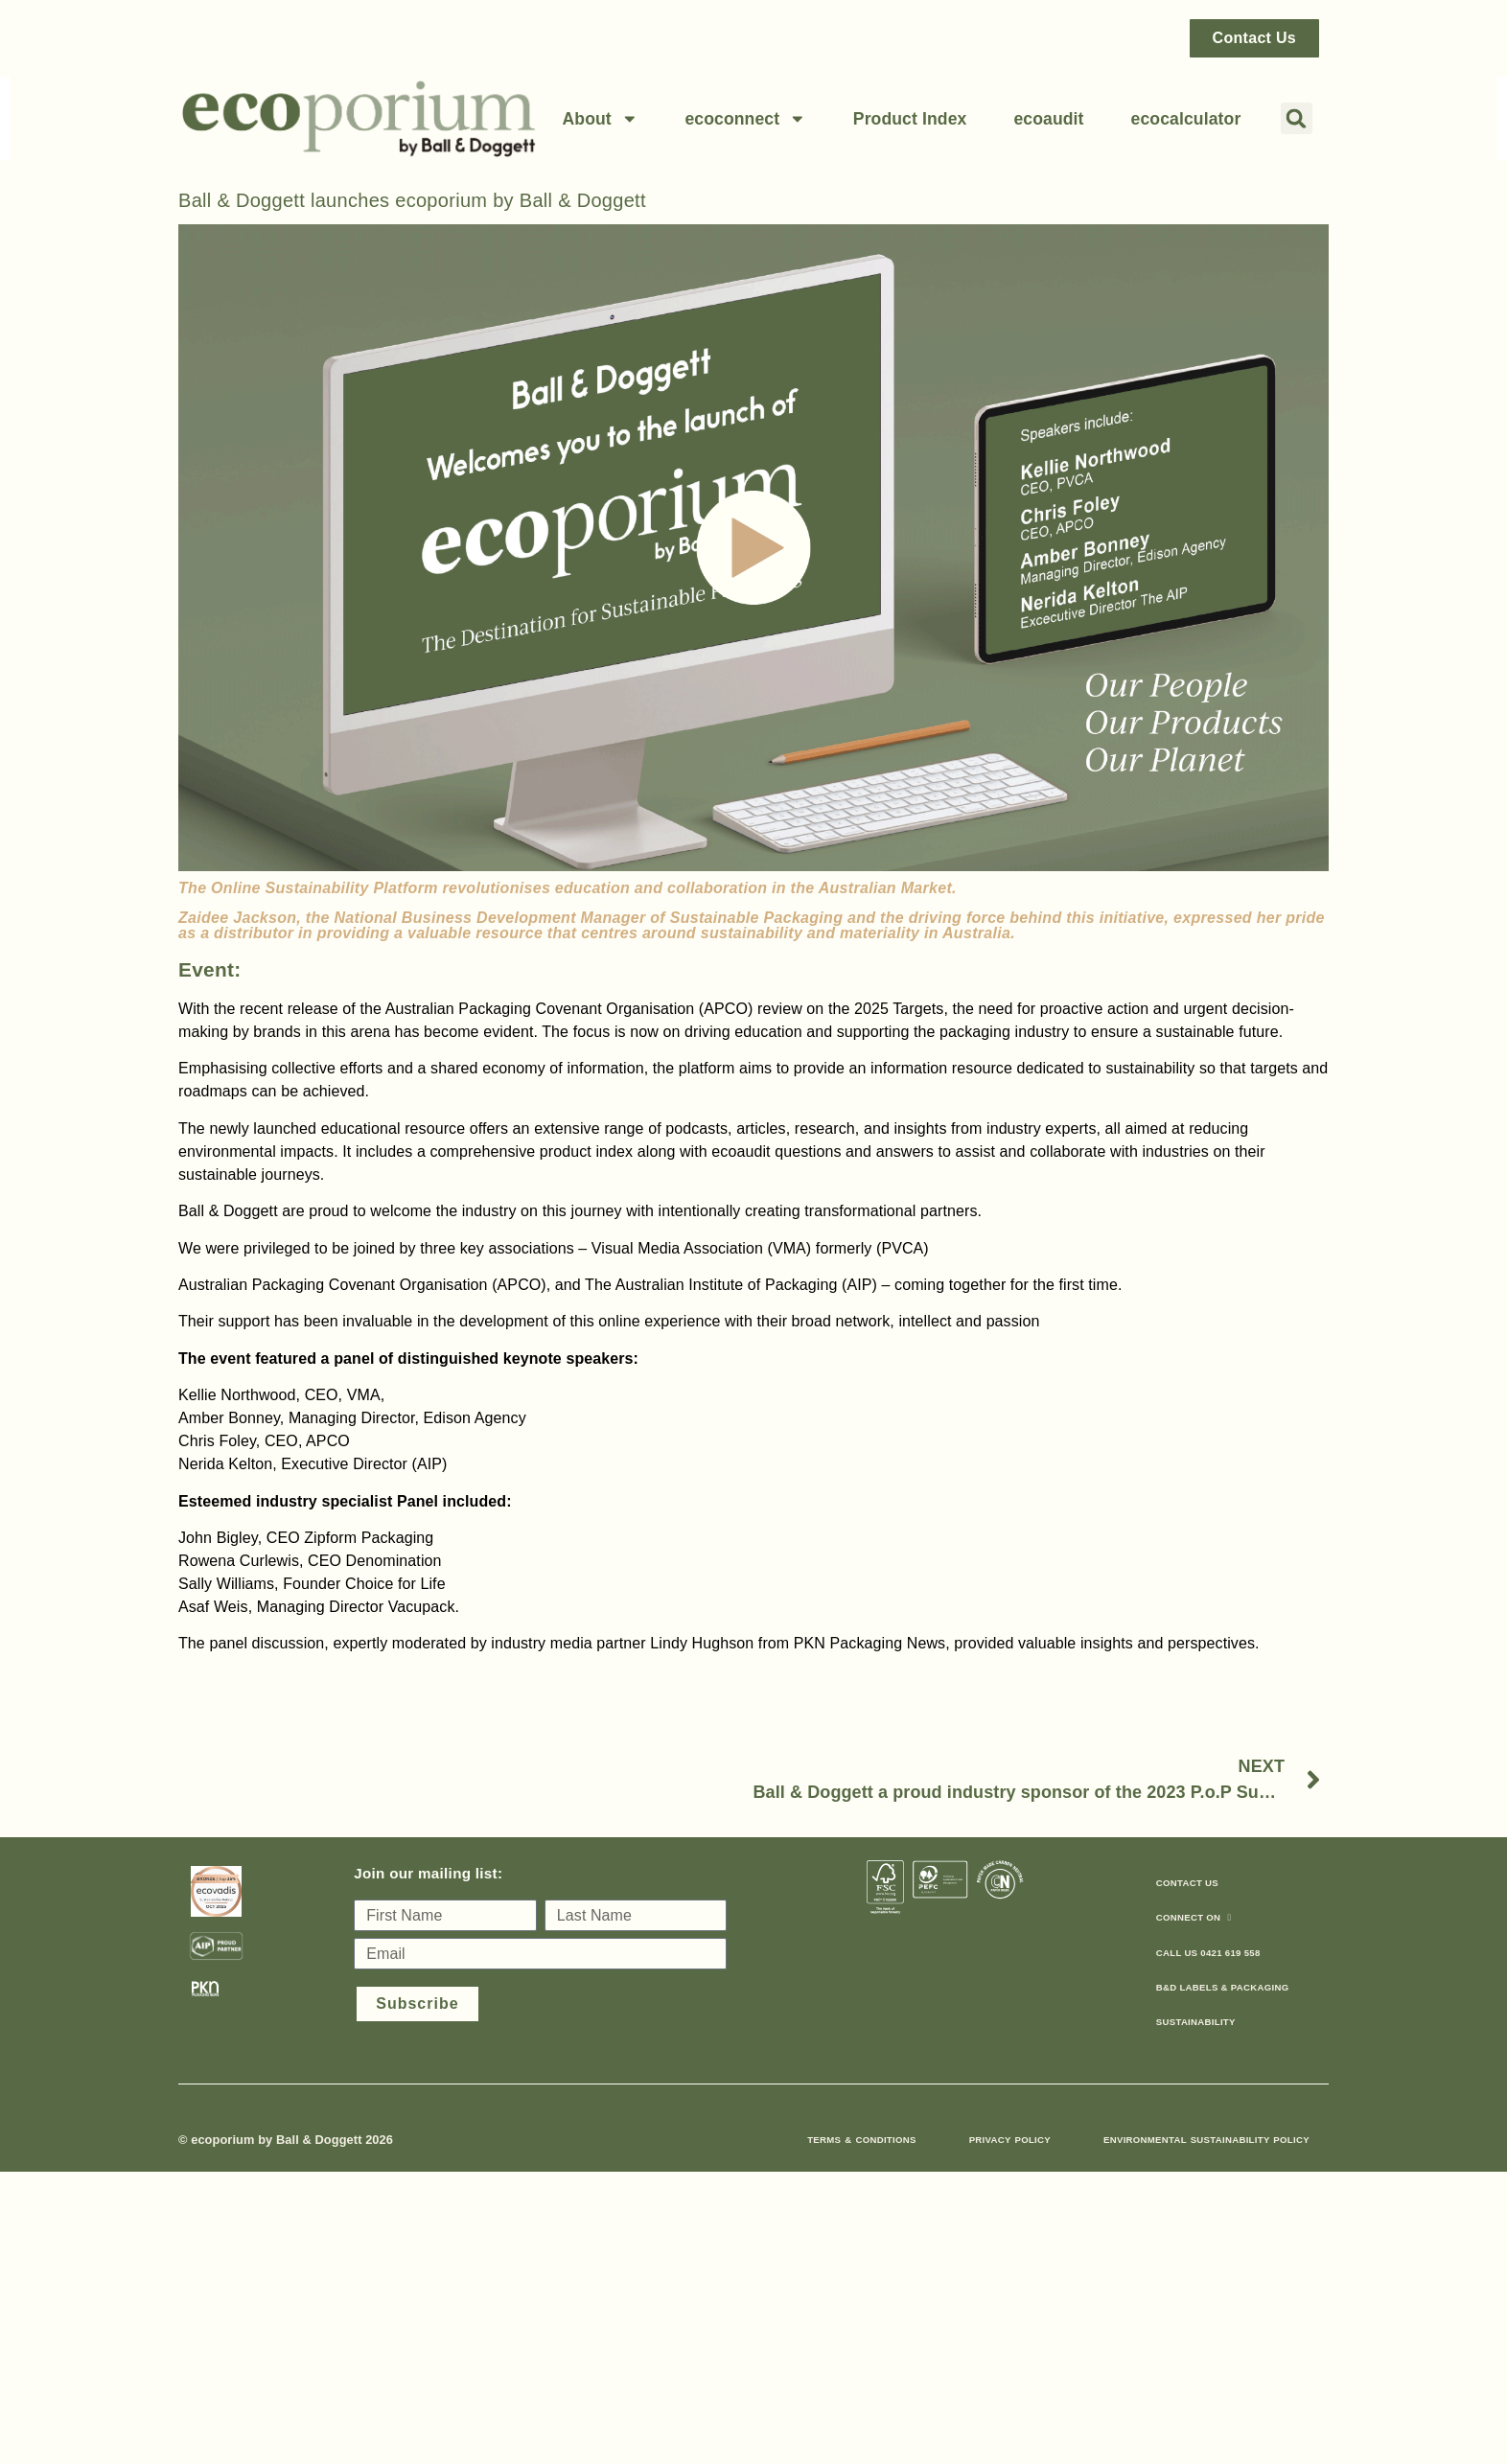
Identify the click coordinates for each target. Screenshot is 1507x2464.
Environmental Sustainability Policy (1206, 2139)
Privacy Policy (1010, 2139)
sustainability (1196, 2021)
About (600, 119)
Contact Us (1187, 1882)
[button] (1296, 118)
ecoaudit (1048, 118)
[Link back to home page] (358, 118)
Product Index (910, 118)
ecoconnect (744, 119)
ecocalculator (1186, 118)
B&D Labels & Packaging (1222, 1987)
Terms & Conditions (861, 2139)
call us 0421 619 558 (1208, 1952)
